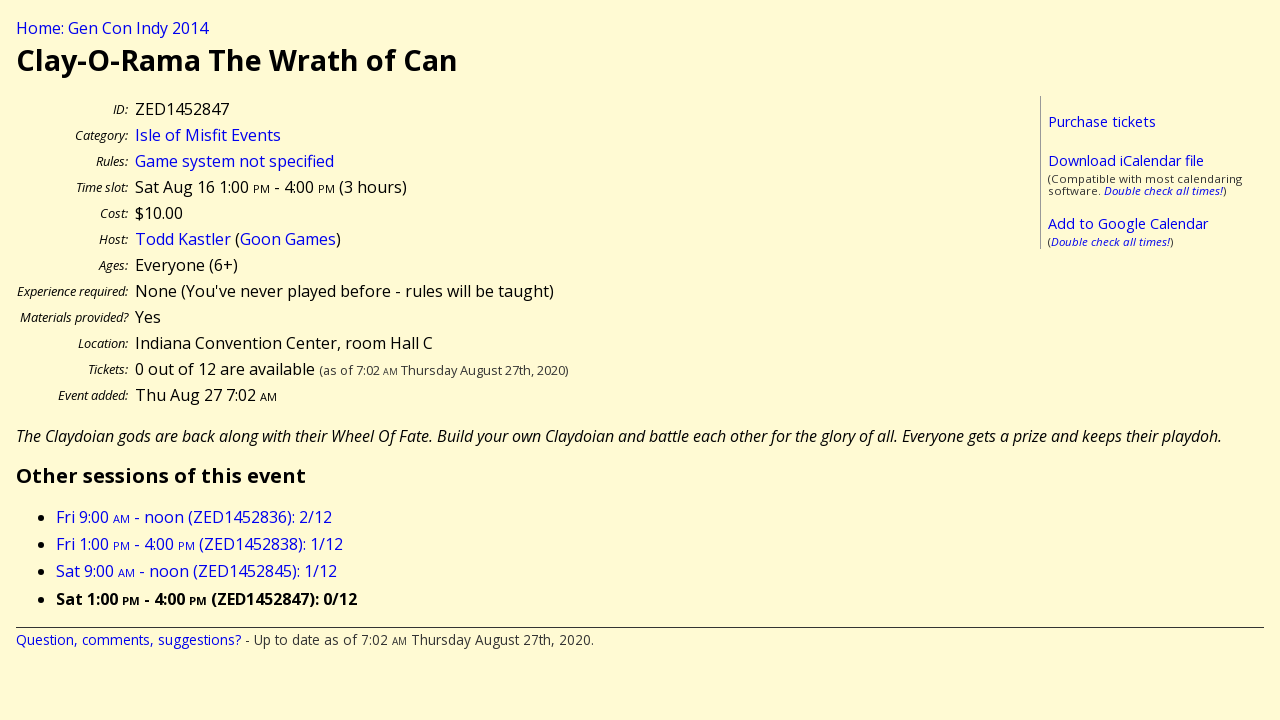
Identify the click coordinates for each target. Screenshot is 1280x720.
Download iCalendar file (1126, 160)
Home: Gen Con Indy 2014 (112, 28)
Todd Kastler (183, 239)
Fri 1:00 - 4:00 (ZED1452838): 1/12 (199, 544)
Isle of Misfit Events (208, 135)
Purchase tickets (1102, 121)
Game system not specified (234, 161)
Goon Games (288, 239)
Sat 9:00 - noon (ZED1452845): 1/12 (196, 571)
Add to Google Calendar (1128, 223)
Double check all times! (1163, 190)
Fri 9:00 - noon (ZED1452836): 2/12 (194, 517)
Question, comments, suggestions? (128, 639)
